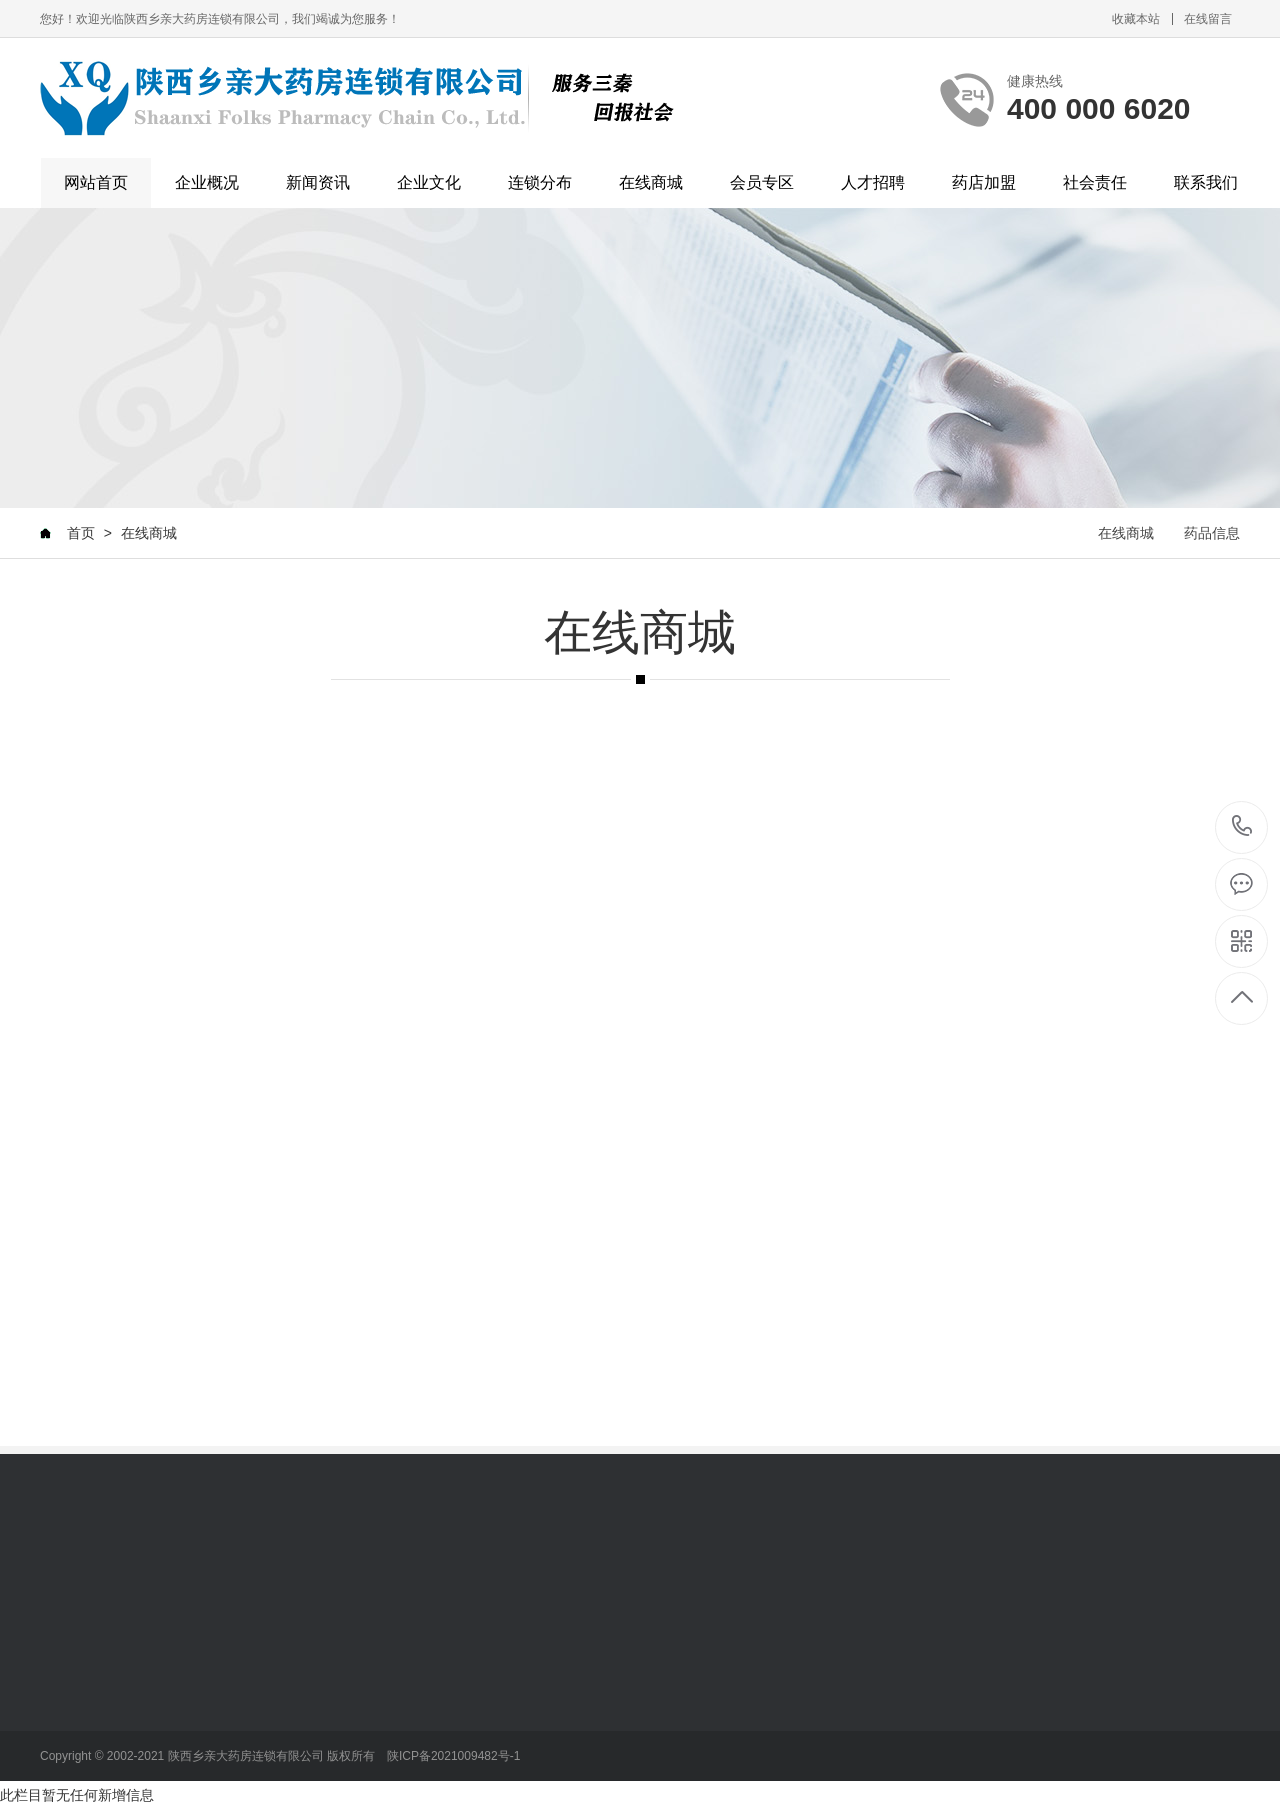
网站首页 (96, 182)
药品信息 (1212, 533)
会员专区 (762, 182)
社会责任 (1095, 182)
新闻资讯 (318, 182)
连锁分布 (540, 182)
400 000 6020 (1242, 827)
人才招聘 (873, 182)
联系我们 (1206, 182)
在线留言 (1208, 19)
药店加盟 (984, 182)
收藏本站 (1136, 19)
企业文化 (429, 182)
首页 (81, 533)
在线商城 (651, 182)
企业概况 (207, 182)
